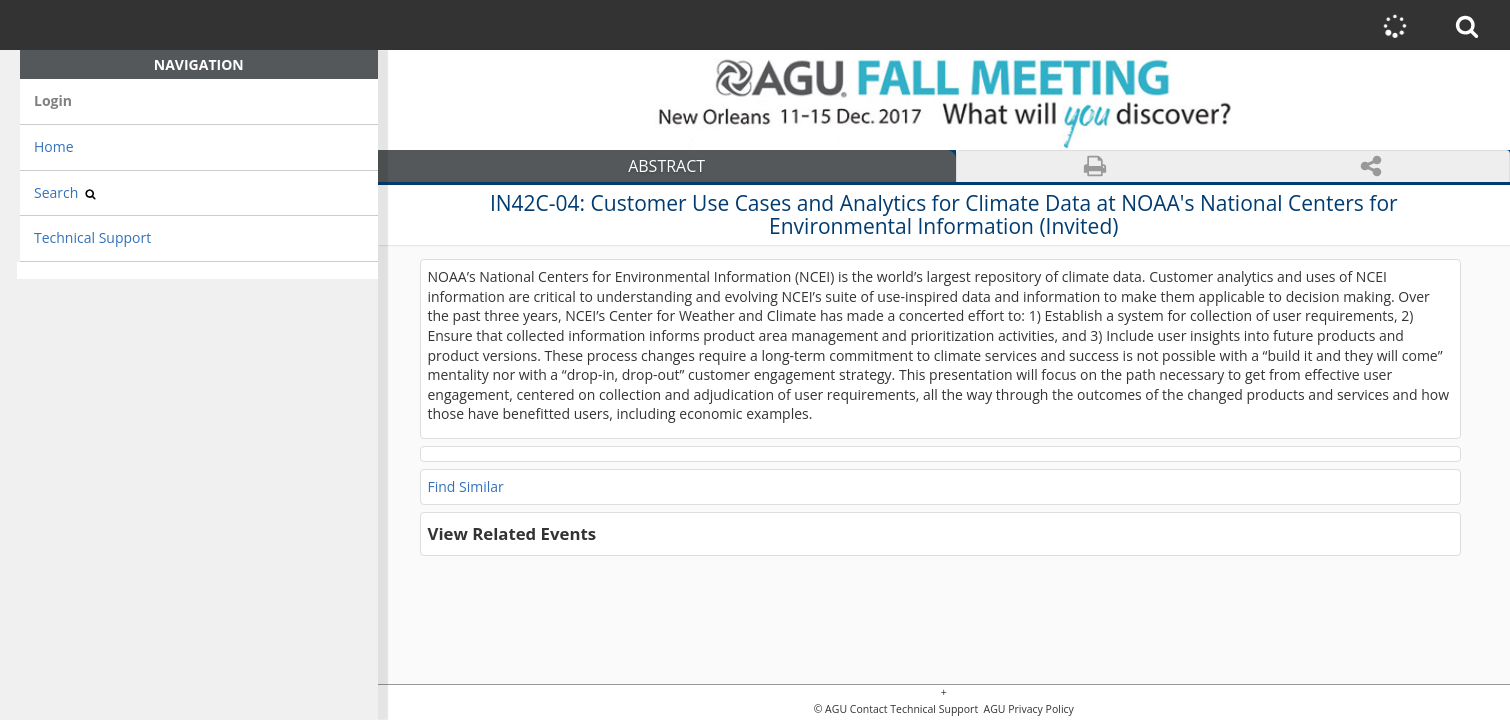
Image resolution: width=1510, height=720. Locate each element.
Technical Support (92, 237)
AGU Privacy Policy (1027, 709)
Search (65, 192)
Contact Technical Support (914, 709)
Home (54, 146)
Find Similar (466, 486)
